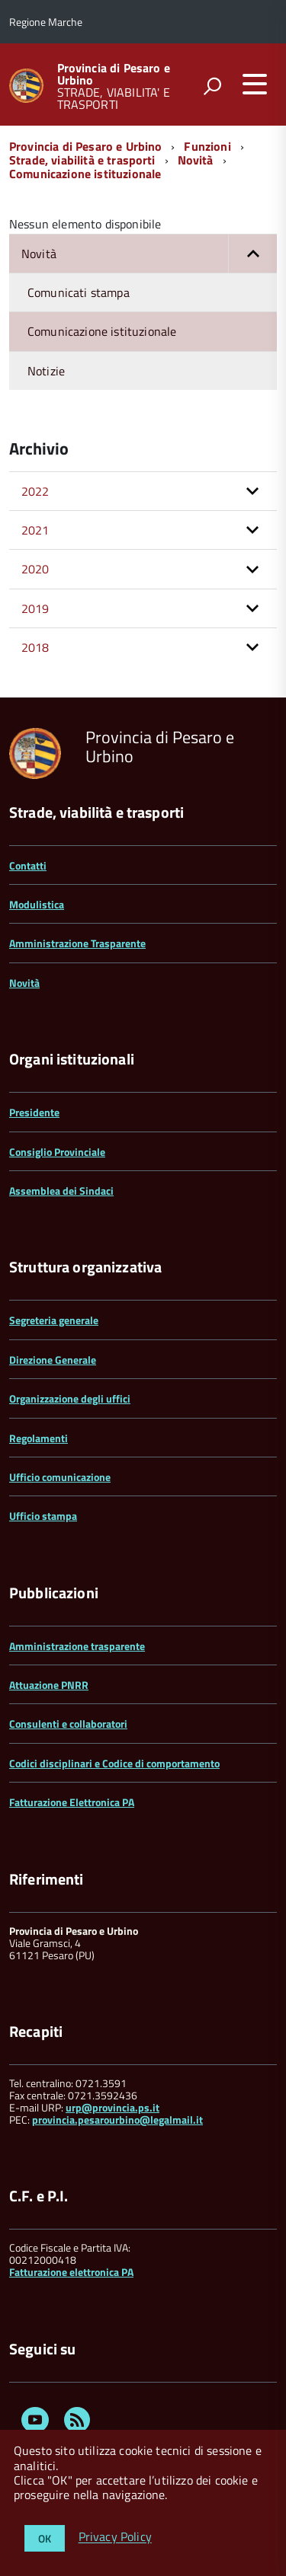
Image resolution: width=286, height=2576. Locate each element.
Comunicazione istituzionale (85, 173)
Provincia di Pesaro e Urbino (113, 74)
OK (44, 2538)
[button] (252, 254)
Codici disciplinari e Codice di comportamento (114, 1763)
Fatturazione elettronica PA (71, 2272)
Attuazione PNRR (48, 1685)
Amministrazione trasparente (77, 1646)
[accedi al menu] (255, 84)
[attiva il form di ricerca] (212, 86)
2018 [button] (35, 647)
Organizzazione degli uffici (69, 1398)
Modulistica (36, 904)
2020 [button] (35, 569)
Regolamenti (38, 1438)
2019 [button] (35, 608)
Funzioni (207, 146)
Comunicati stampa (78, 292)
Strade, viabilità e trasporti (82, 160)
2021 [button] (35, 530)
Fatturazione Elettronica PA (71, 1802)
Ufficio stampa (43, 1516)
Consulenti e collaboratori (68, 1724)
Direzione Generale (52, 1360)
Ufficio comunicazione (60, 1477)
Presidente (34, 1112)
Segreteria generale (53, 1320)
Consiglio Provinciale (57, 1152)
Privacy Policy (115, 2537)
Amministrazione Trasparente (77, 943)
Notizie (46, 371)
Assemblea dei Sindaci (61, 1191)
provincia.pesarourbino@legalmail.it (117, 2120)
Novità (196, 160)
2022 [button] (35, 491)
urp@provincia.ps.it (112, 2107)
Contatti (28, 865)
